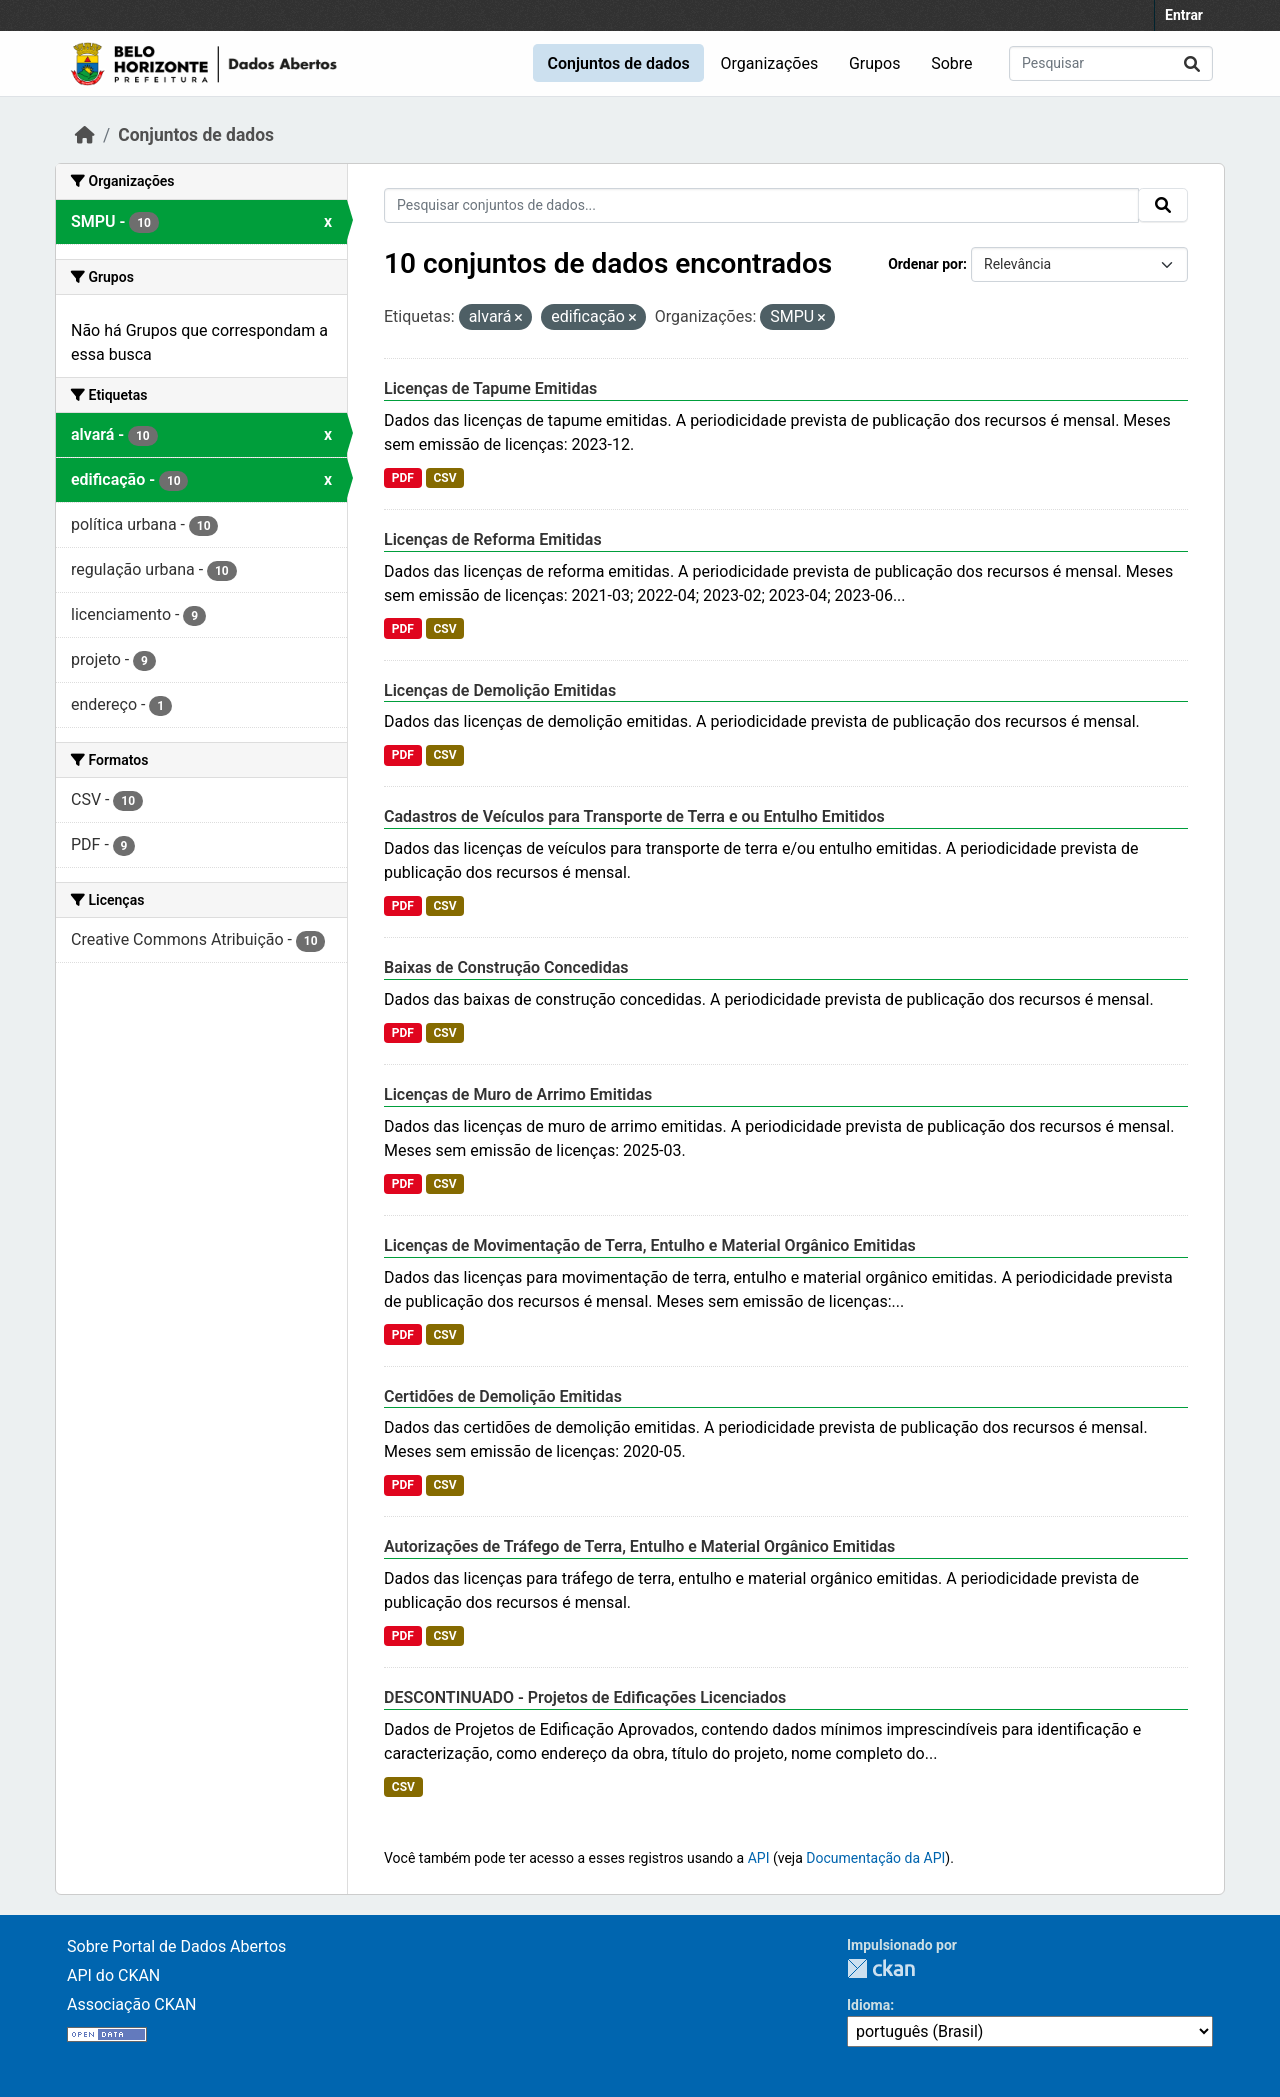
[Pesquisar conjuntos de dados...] (1111, 63)
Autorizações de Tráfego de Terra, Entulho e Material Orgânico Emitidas (639, 1546)
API (759, 1858)
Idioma (868, 2005)
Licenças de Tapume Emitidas (490, 388)
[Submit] (1192, 63)
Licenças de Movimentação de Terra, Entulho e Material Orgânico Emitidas (650, 1245)
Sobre (951, 63)
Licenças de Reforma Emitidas (493, 539)
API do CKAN (113, 1975)
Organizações (770, 63)
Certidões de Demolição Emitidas (503, 1396)
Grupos (875, 63)
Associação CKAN (132, 2004)
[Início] (85, 135)
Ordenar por (925, 264)
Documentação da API (875, 1858)
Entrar (1184, 15)
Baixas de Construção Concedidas (506, 967)
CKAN (881, 1968)
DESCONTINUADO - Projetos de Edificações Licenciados (585, 1697)
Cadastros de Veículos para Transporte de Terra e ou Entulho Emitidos (634, 816)
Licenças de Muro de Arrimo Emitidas (518, 1094)
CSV (444, 478)
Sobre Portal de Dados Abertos (176, 1946)
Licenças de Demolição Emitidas (500, 690)
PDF (403, 478)
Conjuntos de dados (618, 63)
